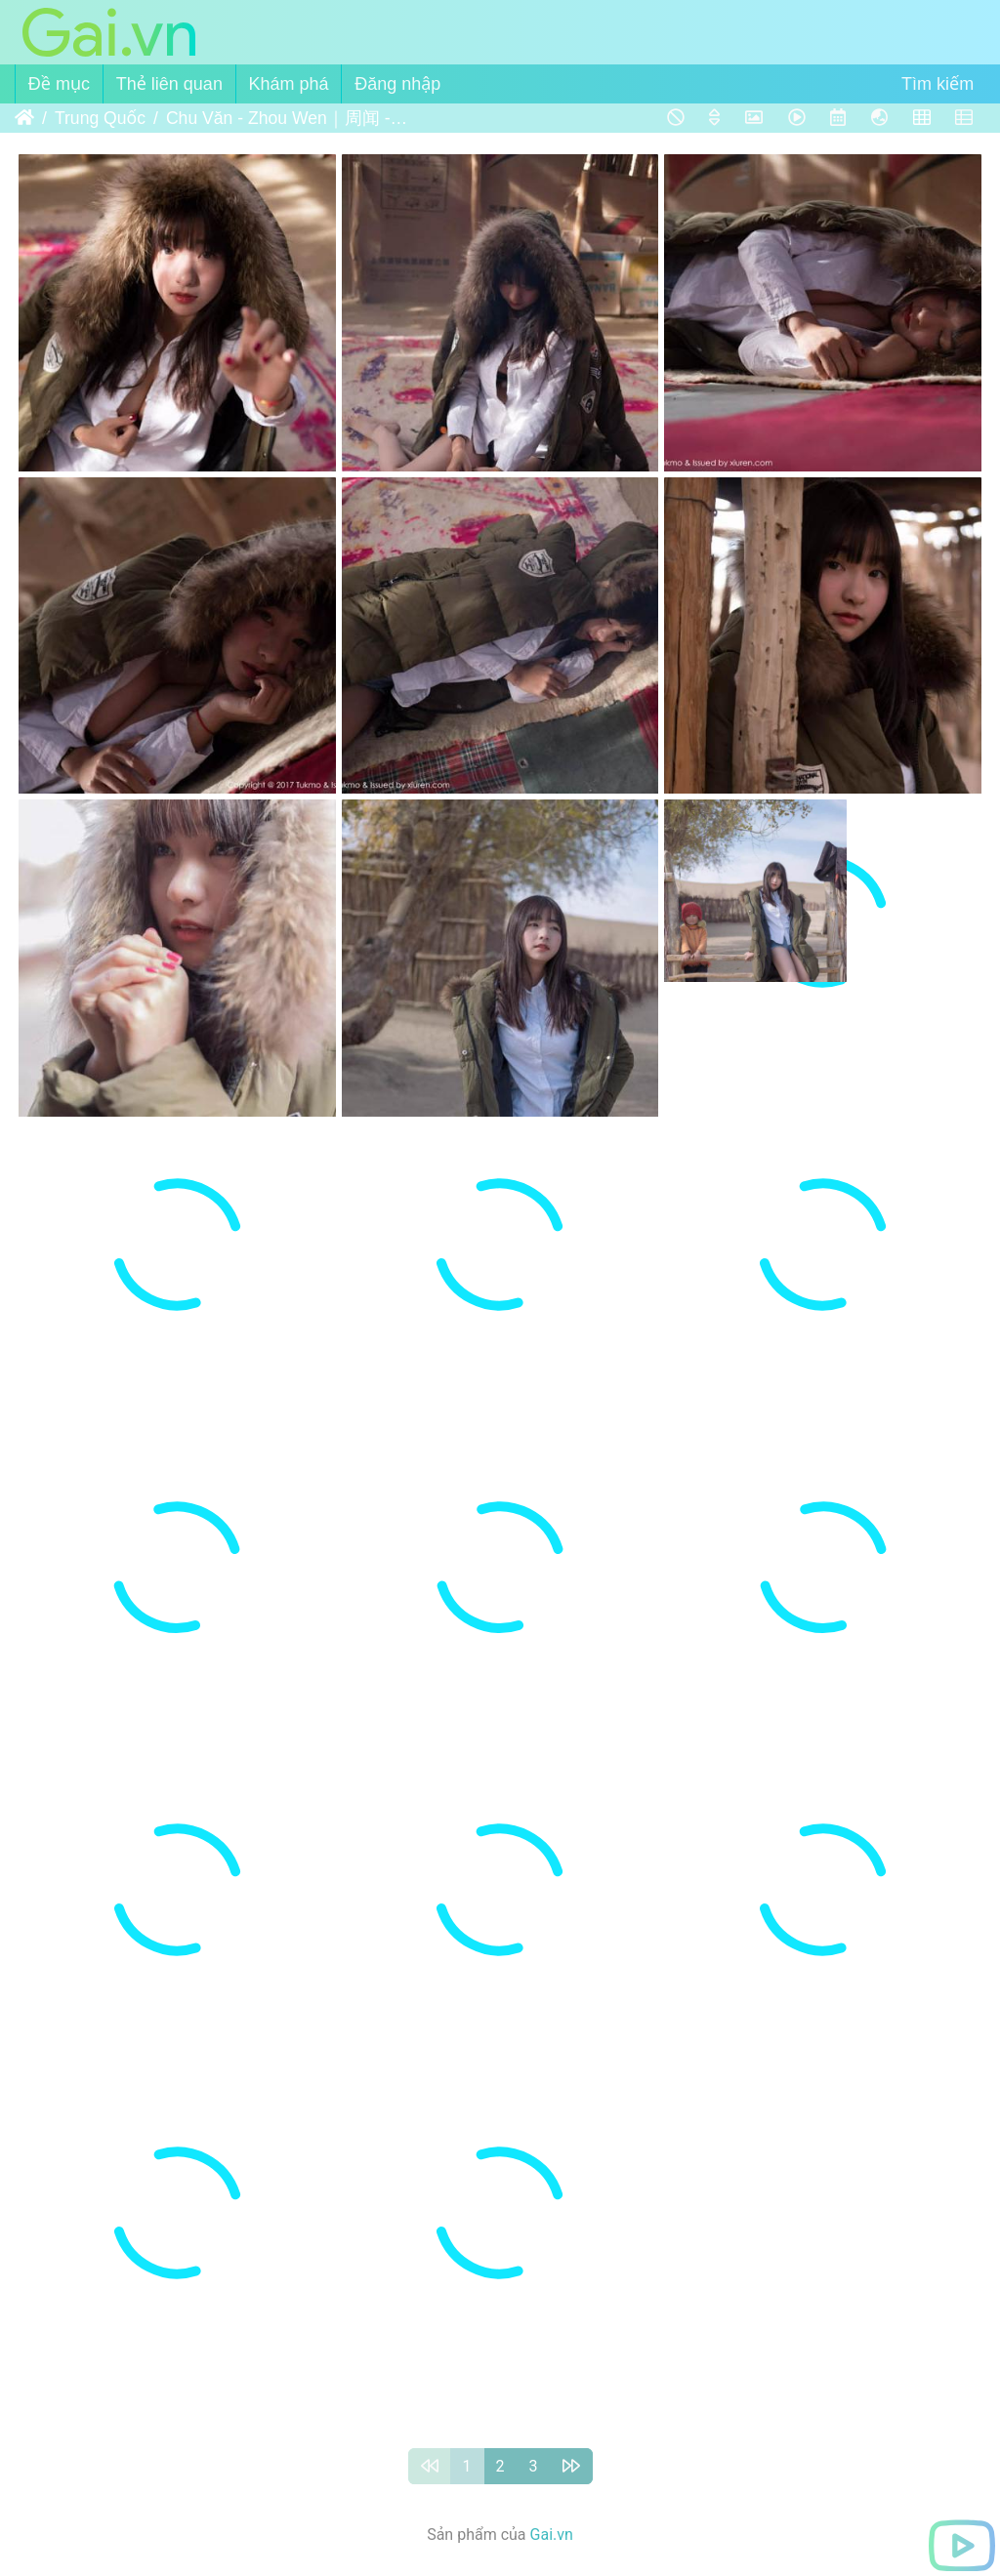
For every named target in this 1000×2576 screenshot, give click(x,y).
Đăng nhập (397, 84)
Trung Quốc (100, 118)
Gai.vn (551, 2534)
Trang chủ (24, 118)
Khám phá (289, 84)
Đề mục (59, 84)
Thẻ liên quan (169, 84)
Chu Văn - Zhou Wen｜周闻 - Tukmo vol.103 (287, 118)
